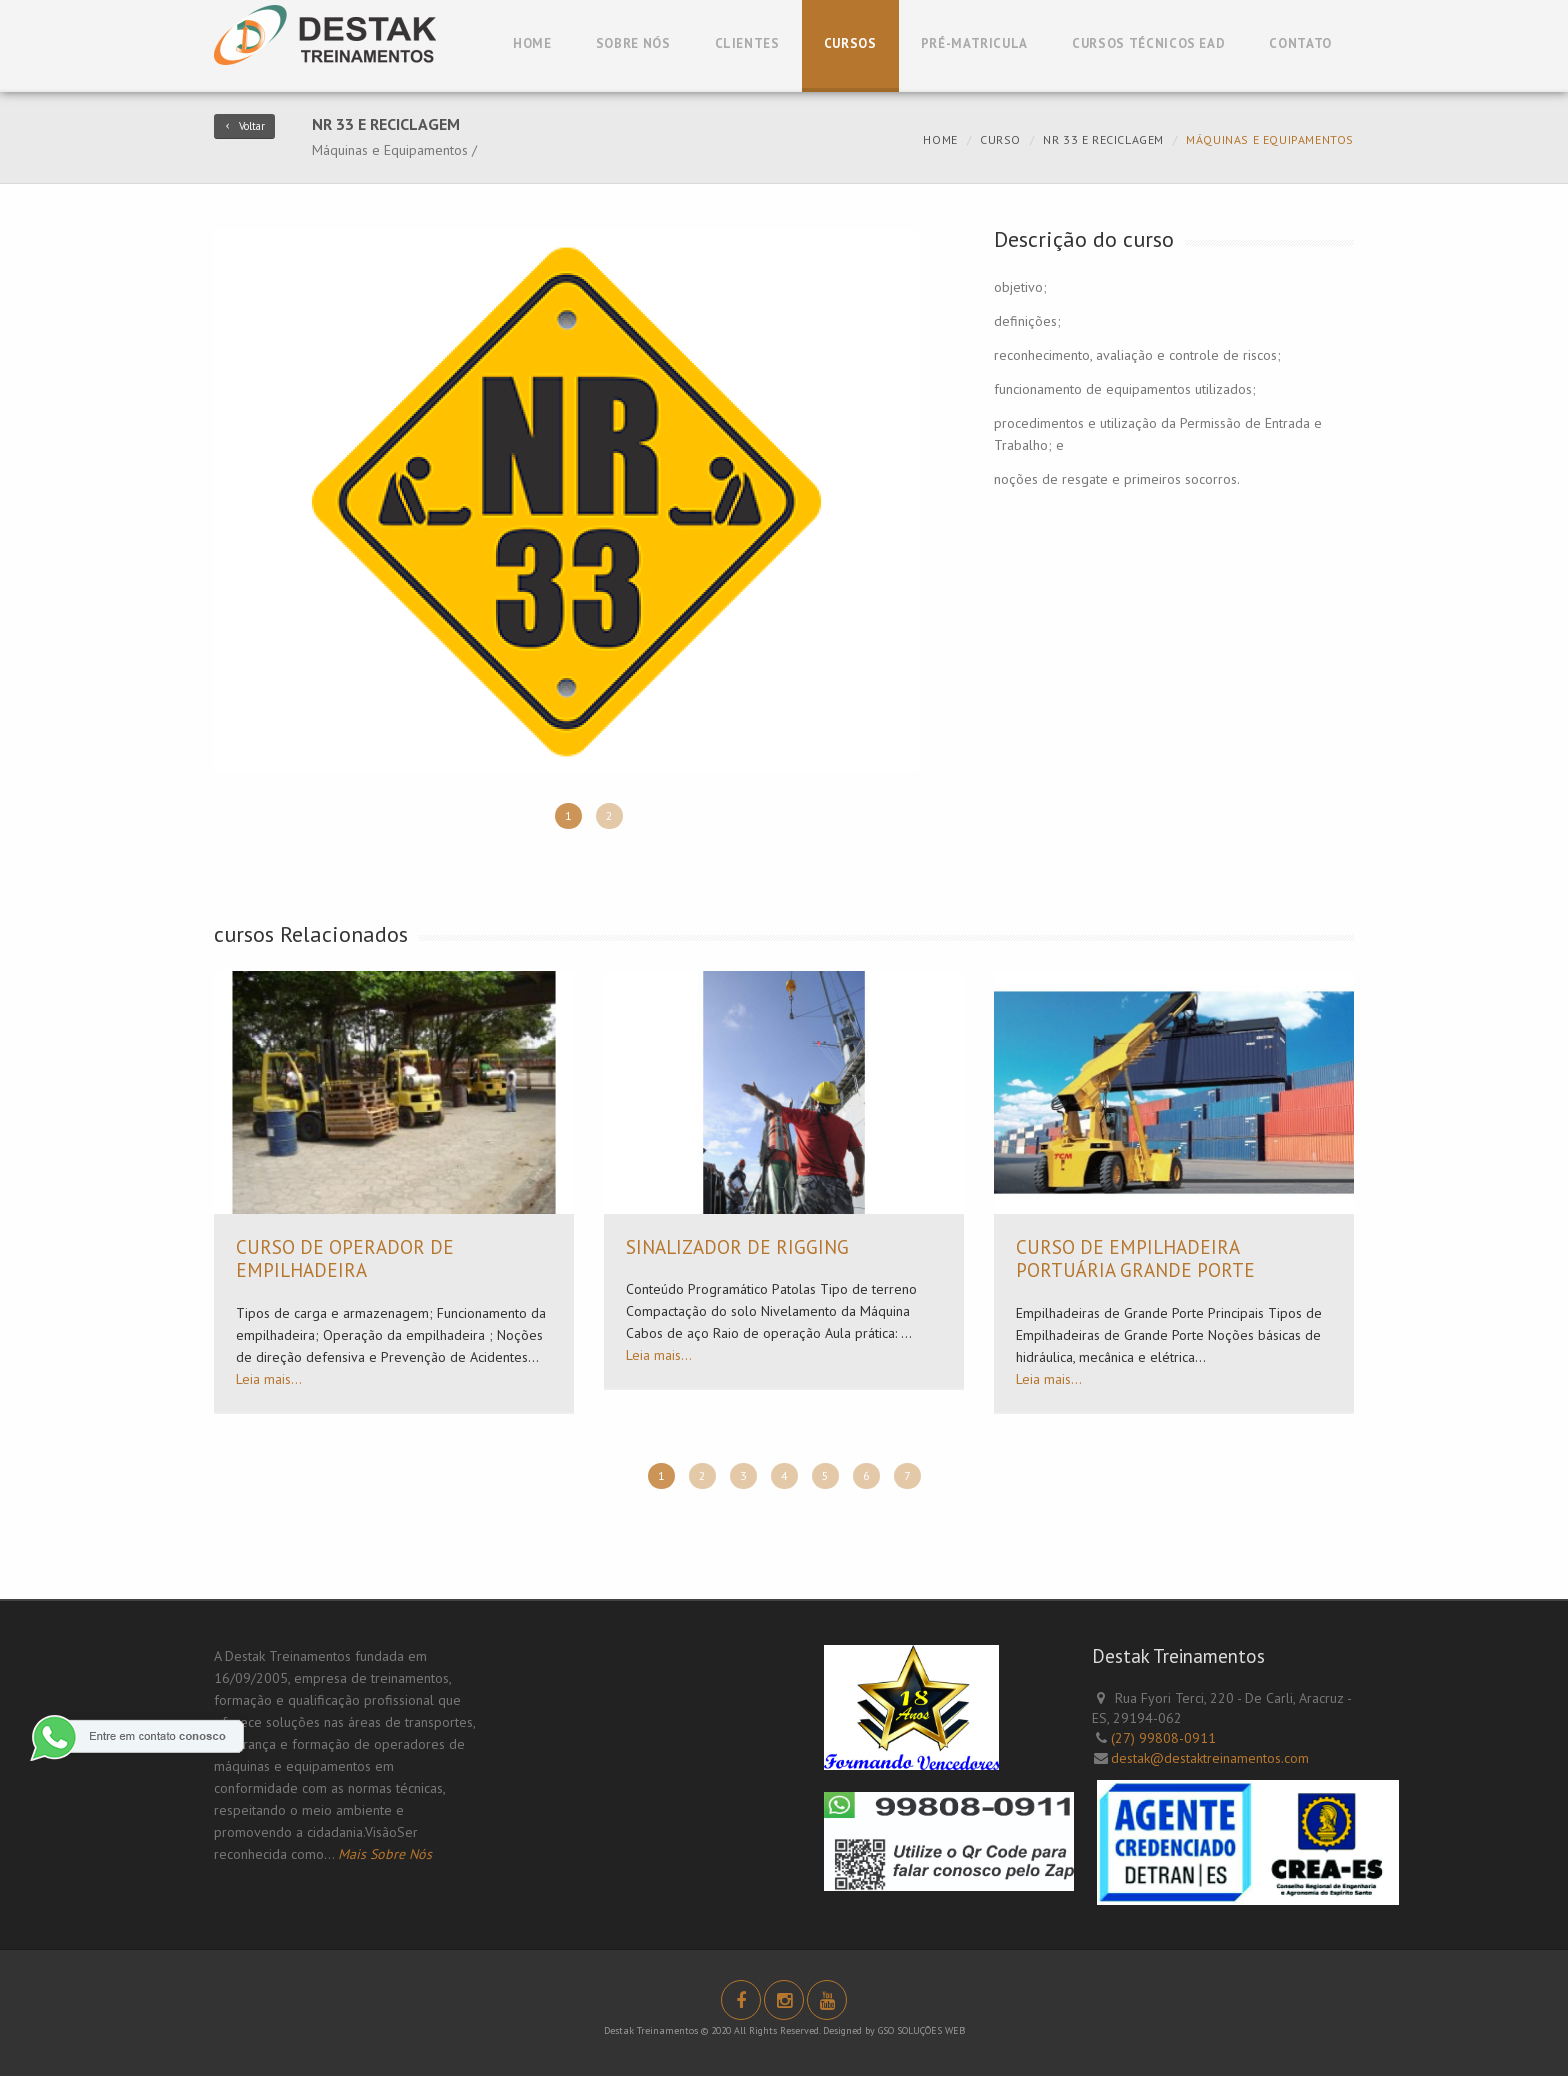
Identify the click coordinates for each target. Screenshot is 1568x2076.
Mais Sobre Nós (385, 1854)
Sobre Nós (633, 43)
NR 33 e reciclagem (1103, 139)
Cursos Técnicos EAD (1148, 43)
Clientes (747, 43)
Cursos (850, 43)
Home (532, 43)
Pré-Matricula (974, 43)
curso (1000, 139)
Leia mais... (269, 1379)
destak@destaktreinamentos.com (1210, 1758)
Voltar (244, 126)
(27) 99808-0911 (1163, 1738)
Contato (1300, 43)
